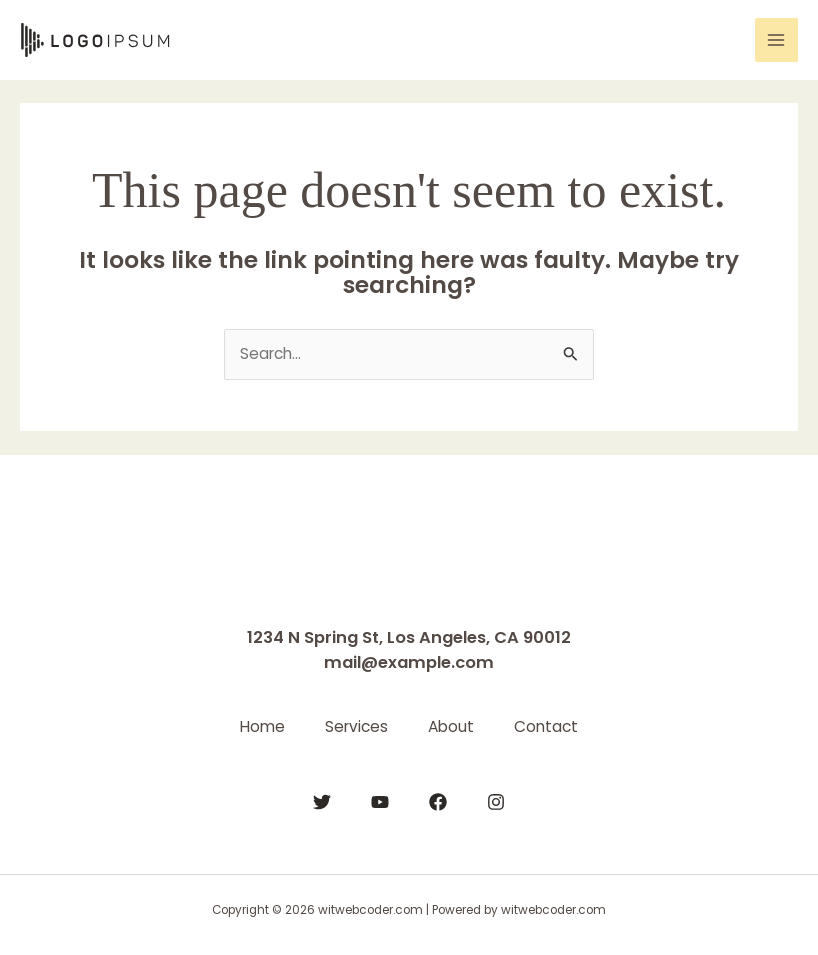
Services (356, 726)
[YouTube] (380, 802)
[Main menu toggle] (776, 39)
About (451, 726)
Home (262, 726)
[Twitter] (322, 802)
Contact (546, 726)
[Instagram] (496, 802)
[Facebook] (438, 802)
